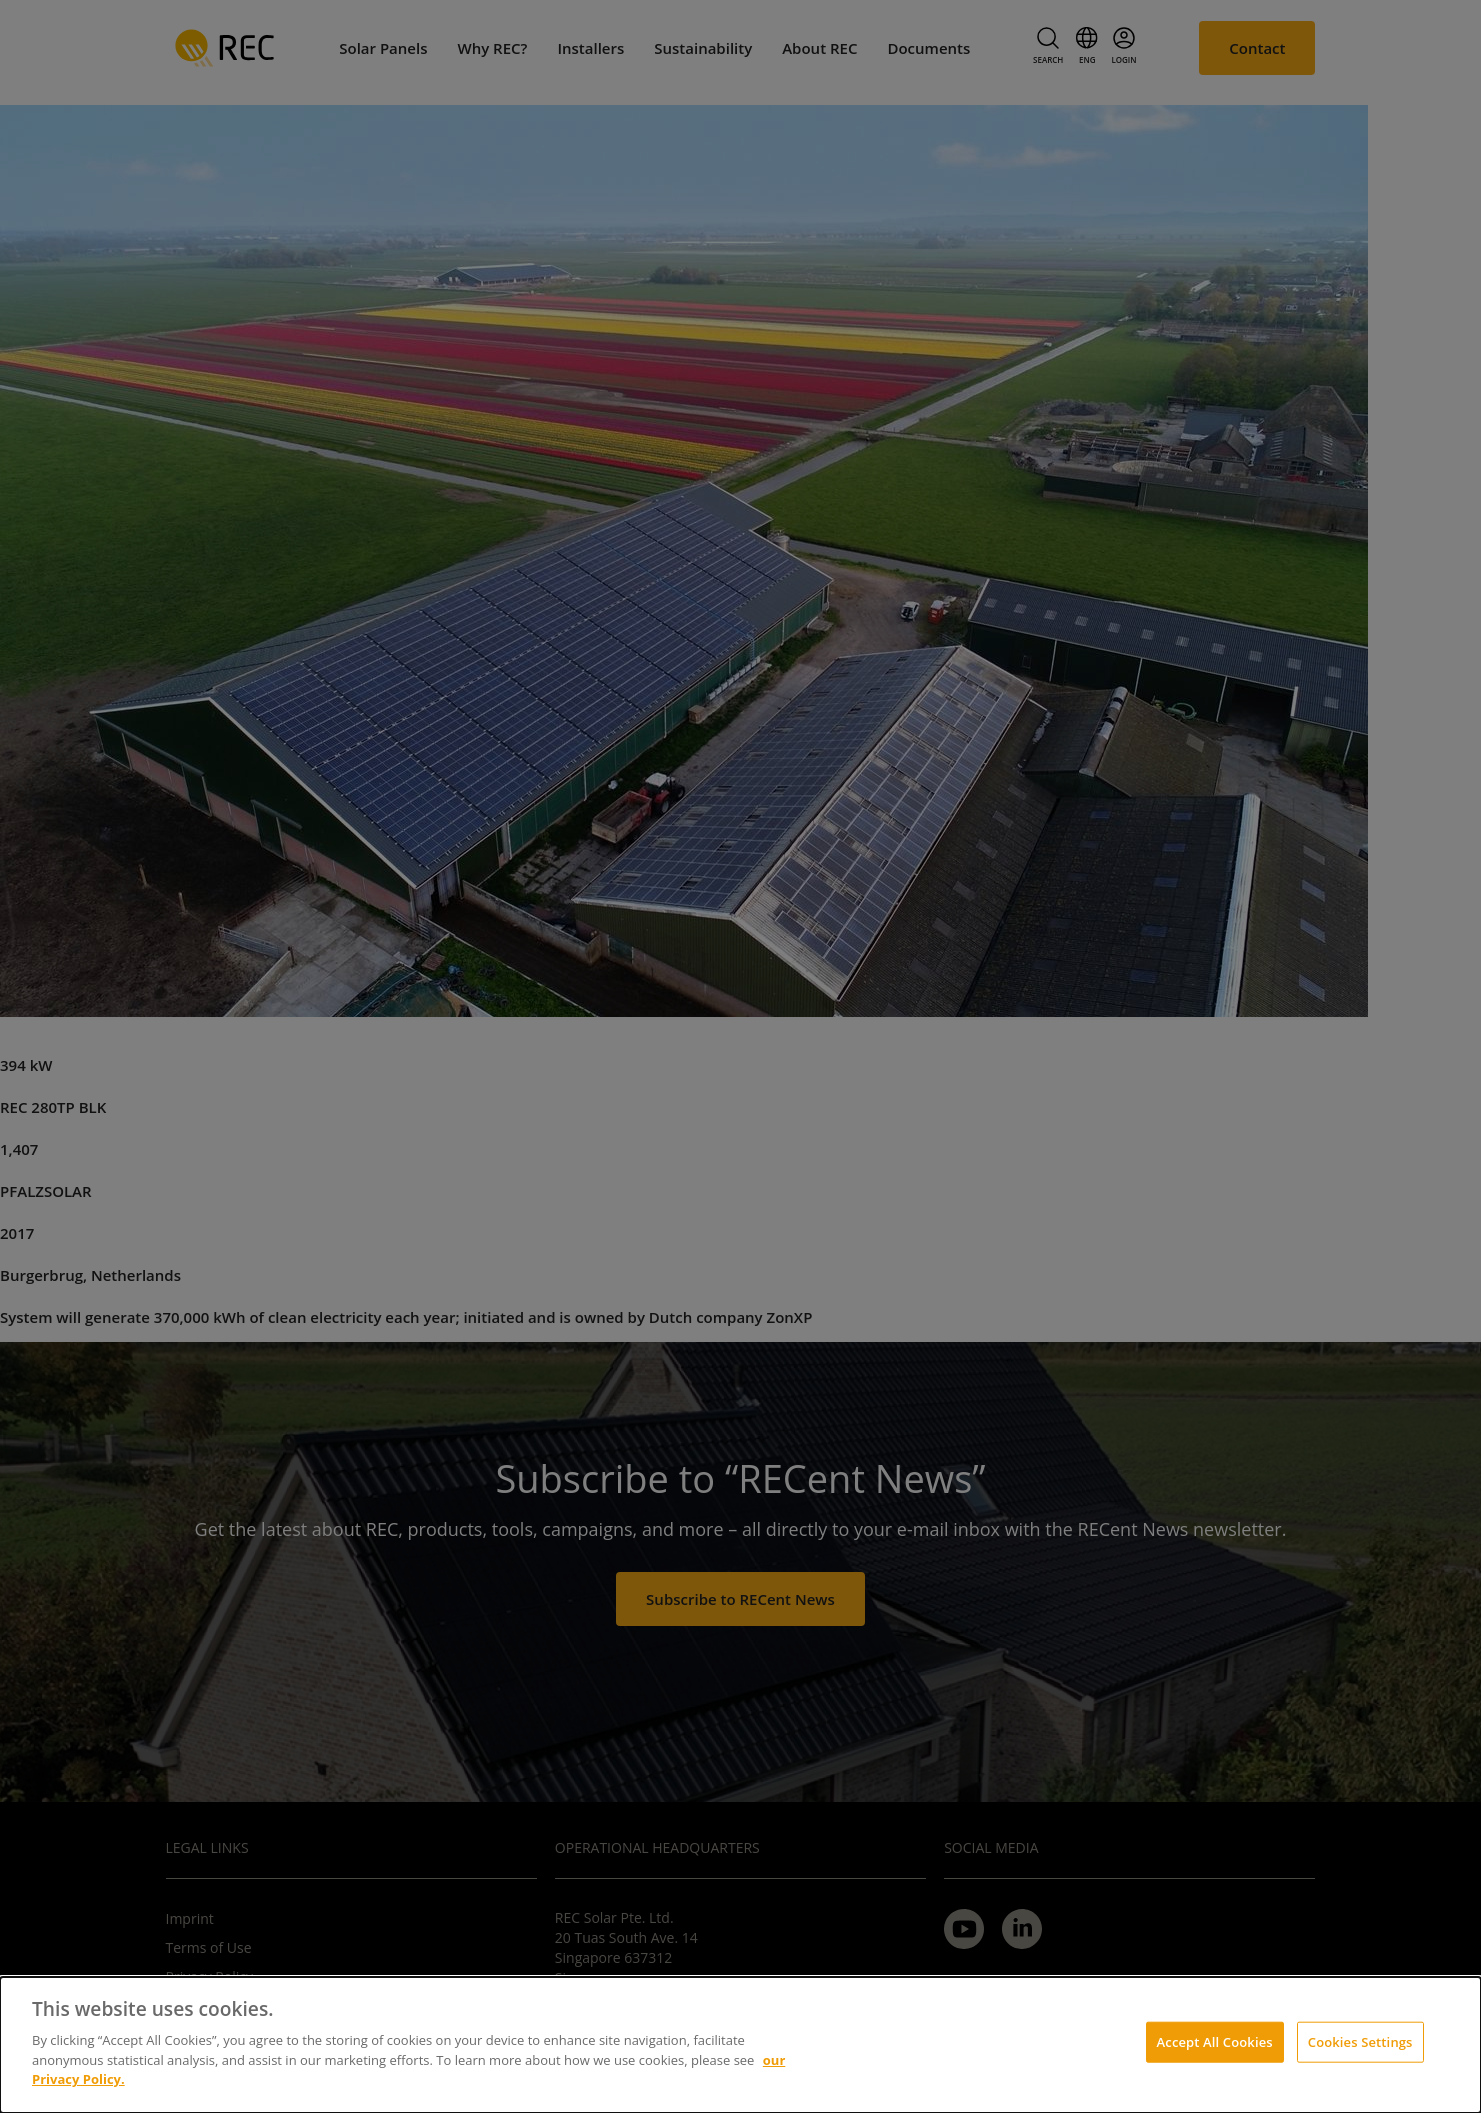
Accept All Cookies (1215, 2041)
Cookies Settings (1360, 2041)
